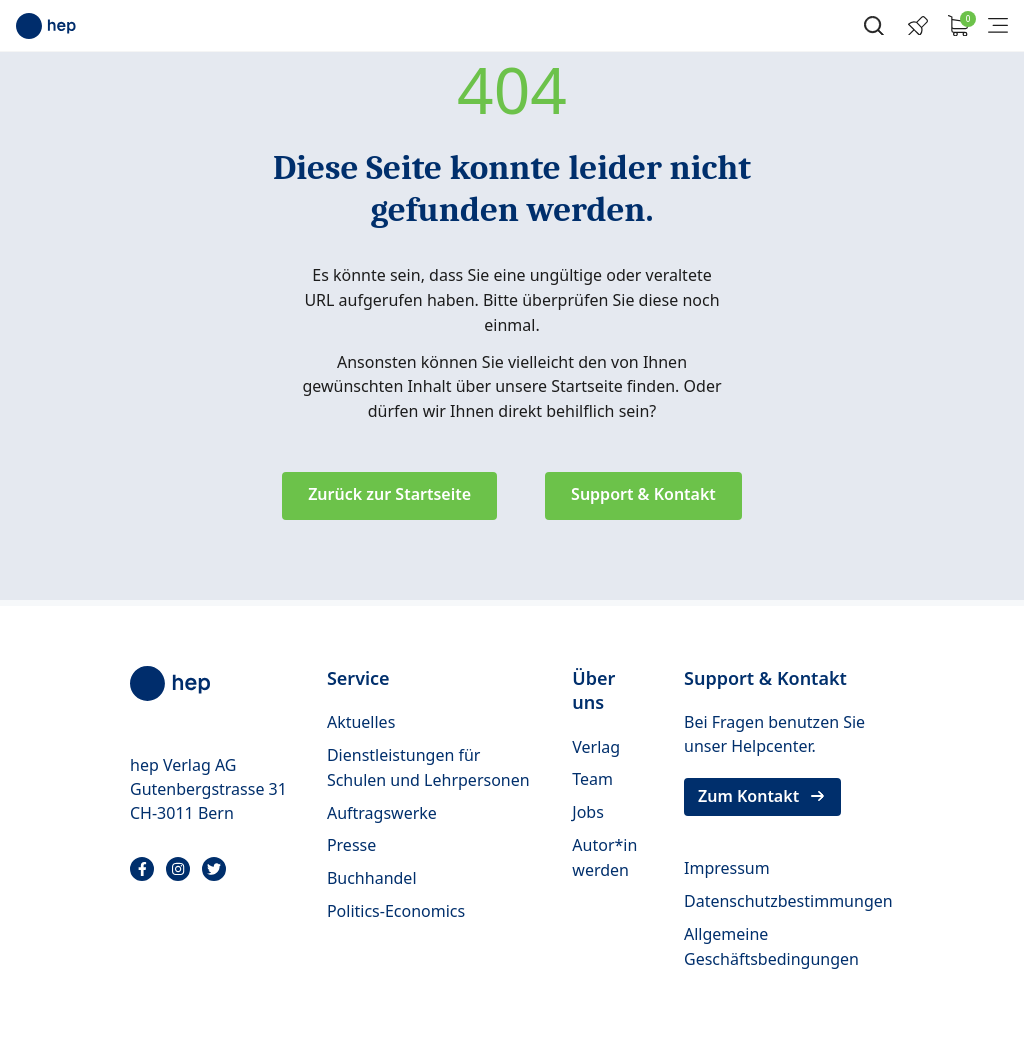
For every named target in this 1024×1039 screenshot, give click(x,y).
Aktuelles (361, 722)
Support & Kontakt (643, 494)
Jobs (588, 812)
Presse (351, 845)
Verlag (596, 747)
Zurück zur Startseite (389, 494)
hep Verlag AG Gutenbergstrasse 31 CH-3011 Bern (208, 789)
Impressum (727, 868)
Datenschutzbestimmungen (788, 901)
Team (592, 779)
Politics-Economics (396, 911)
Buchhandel (372, 878)
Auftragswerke (382, 813)
